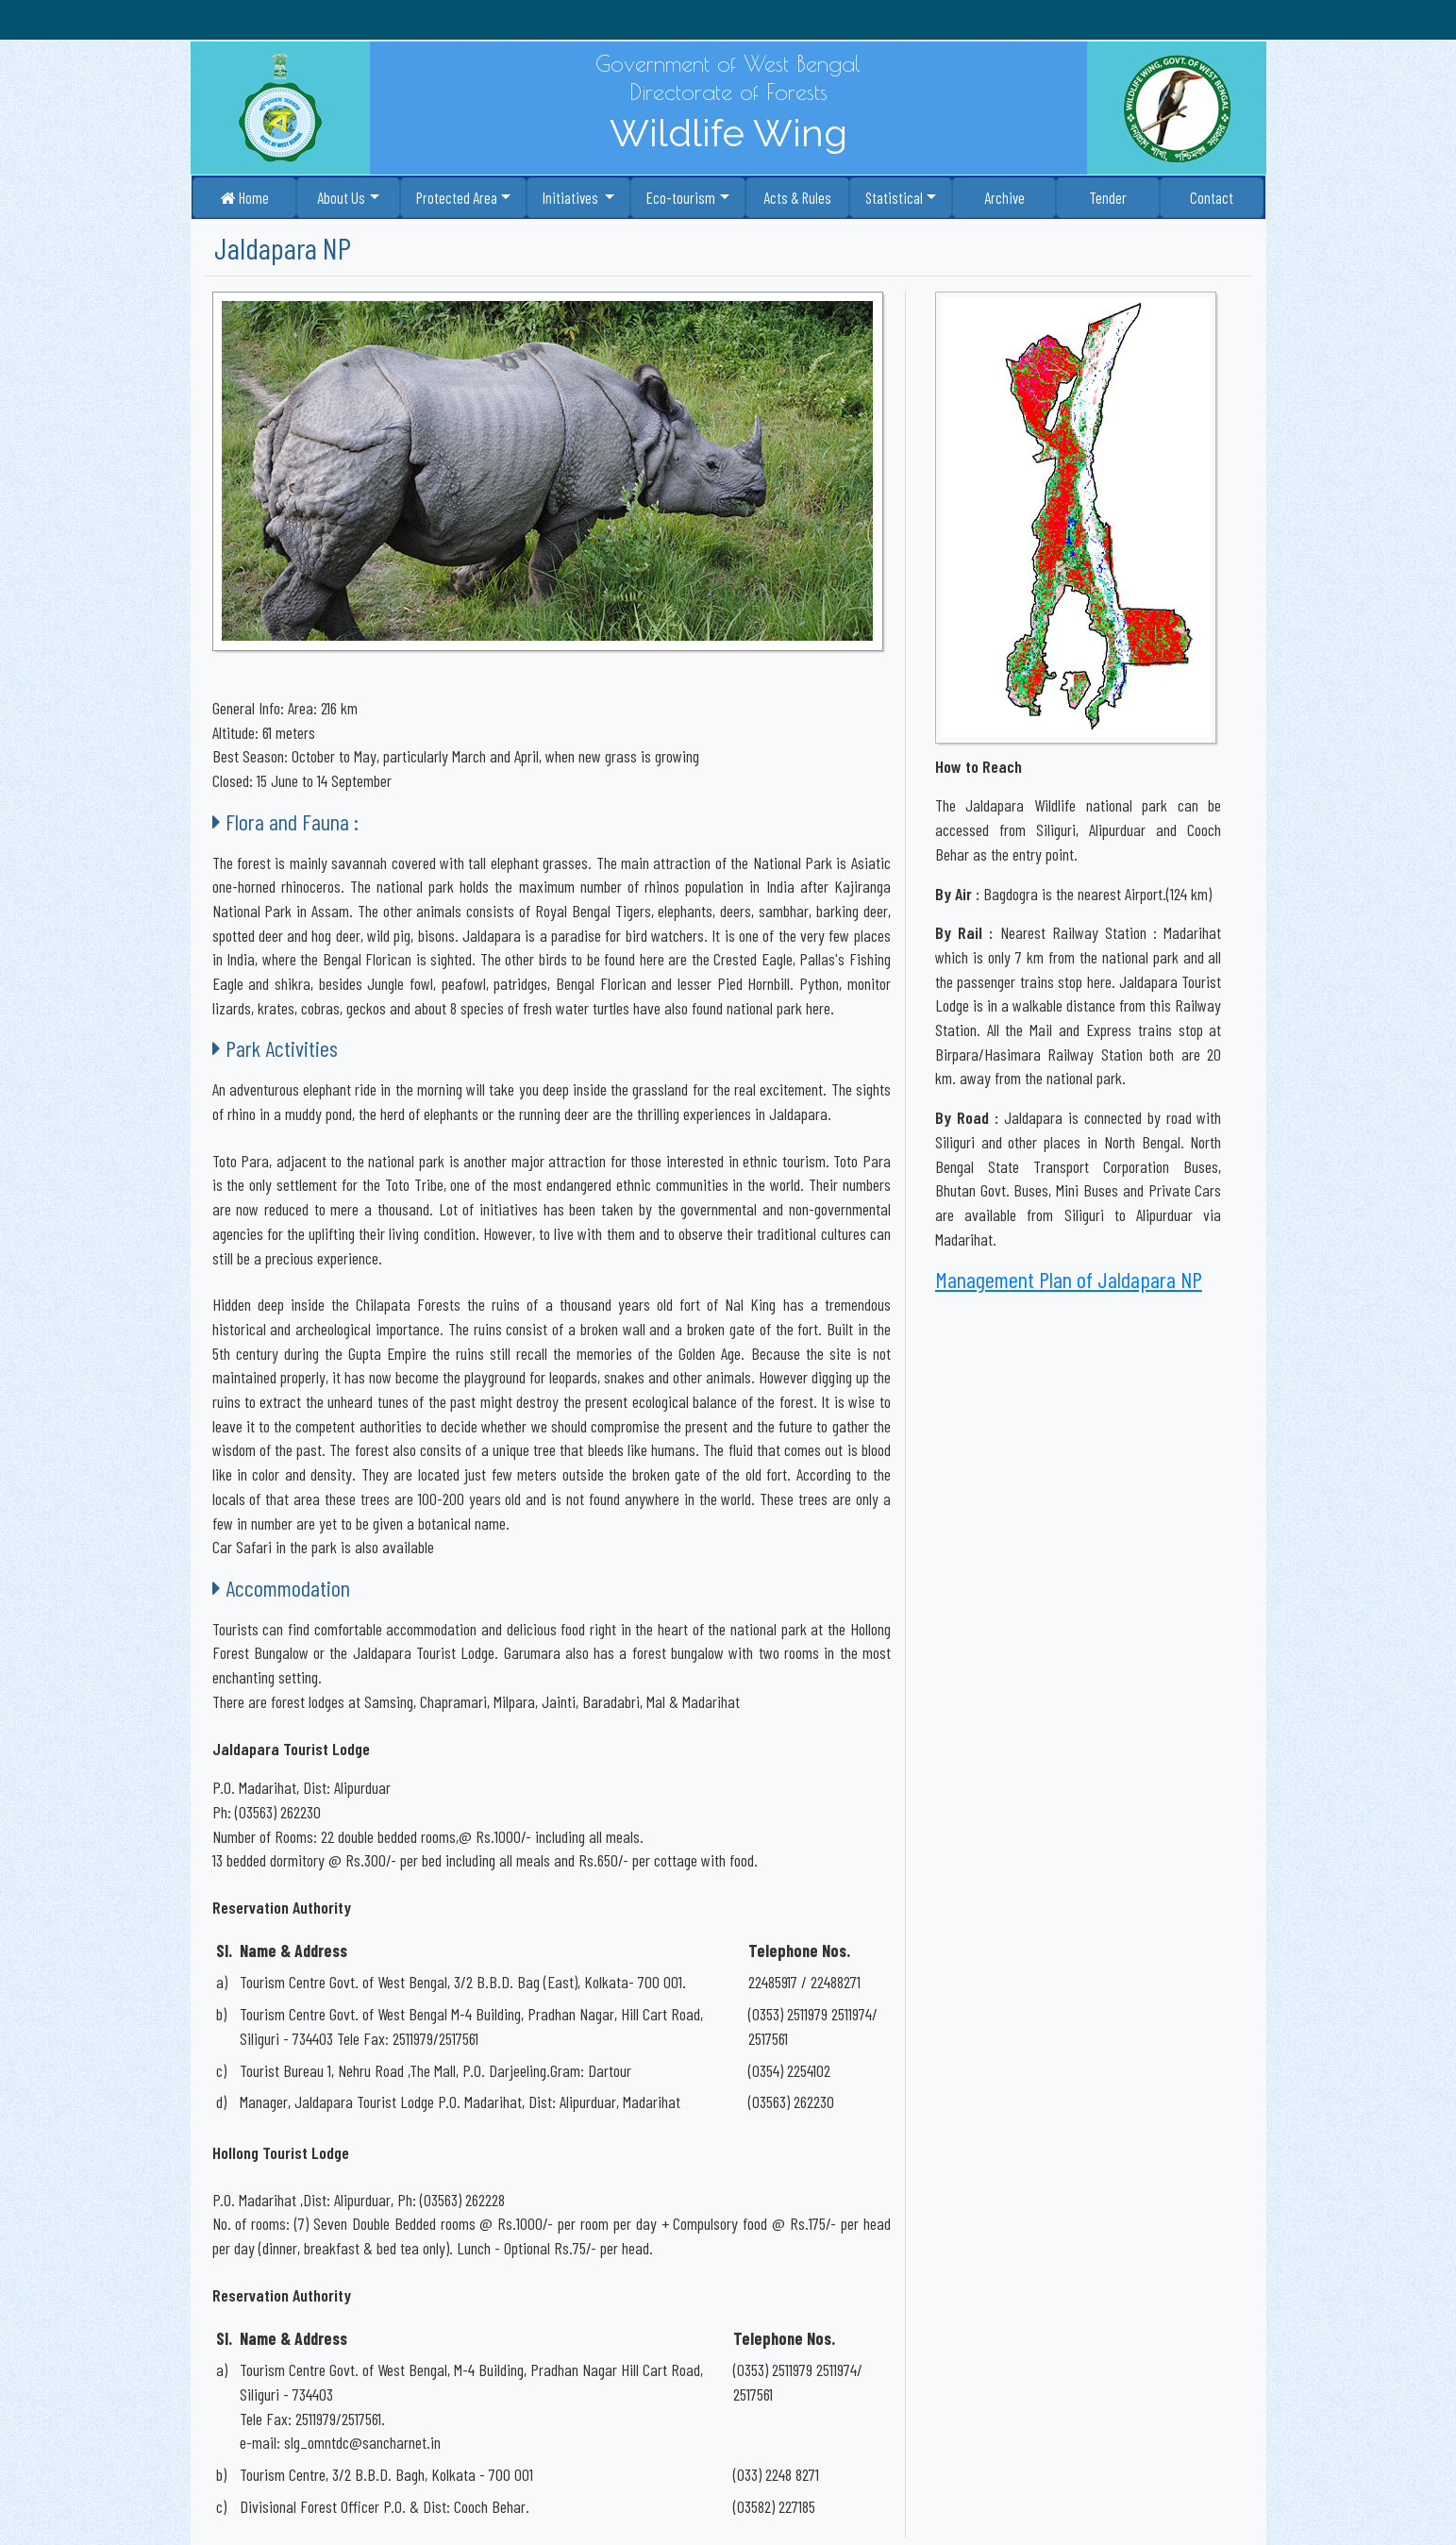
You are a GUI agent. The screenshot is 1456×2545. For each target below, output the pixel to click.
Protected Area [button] (456, 197)
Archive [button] (1004, 197)
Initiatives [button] (572, 197)
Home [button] (245, 197)
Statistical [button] (894, 197)
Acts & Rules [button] (797, 197)
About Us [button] (341, 197)
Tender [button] (1108, 197)
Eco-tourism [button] (680, 197)
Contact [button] (1211, 197)
